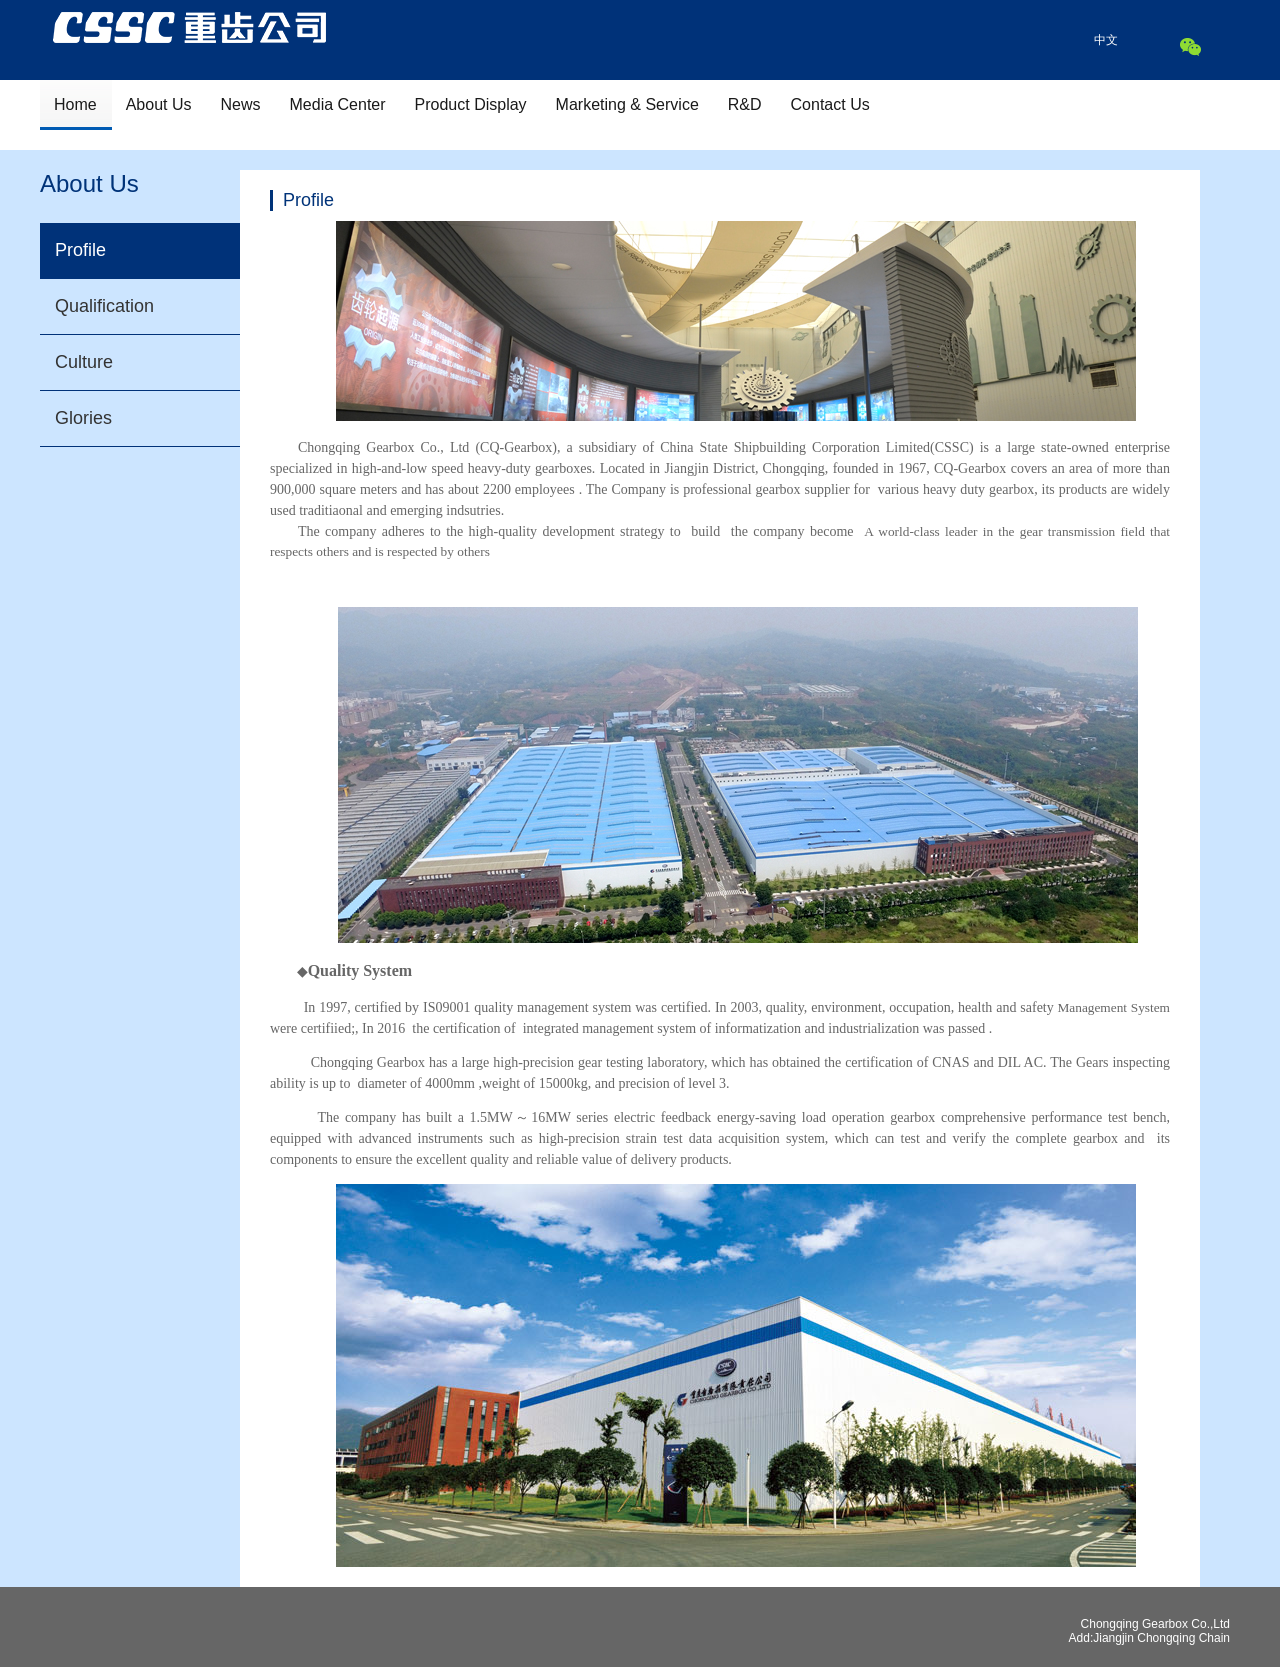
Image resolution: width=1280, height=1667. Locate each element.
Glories (83, 418)
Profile (80, 250)
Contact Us (830, 104)
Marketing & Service (627, 104)
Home (75, 104)
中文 (1106, 40)
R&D (745, 104)
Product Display (471, 104)
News (241, 104)
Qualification (104, 306)
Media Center (338, 104)
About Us (159, 104)
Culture (84, 362)
